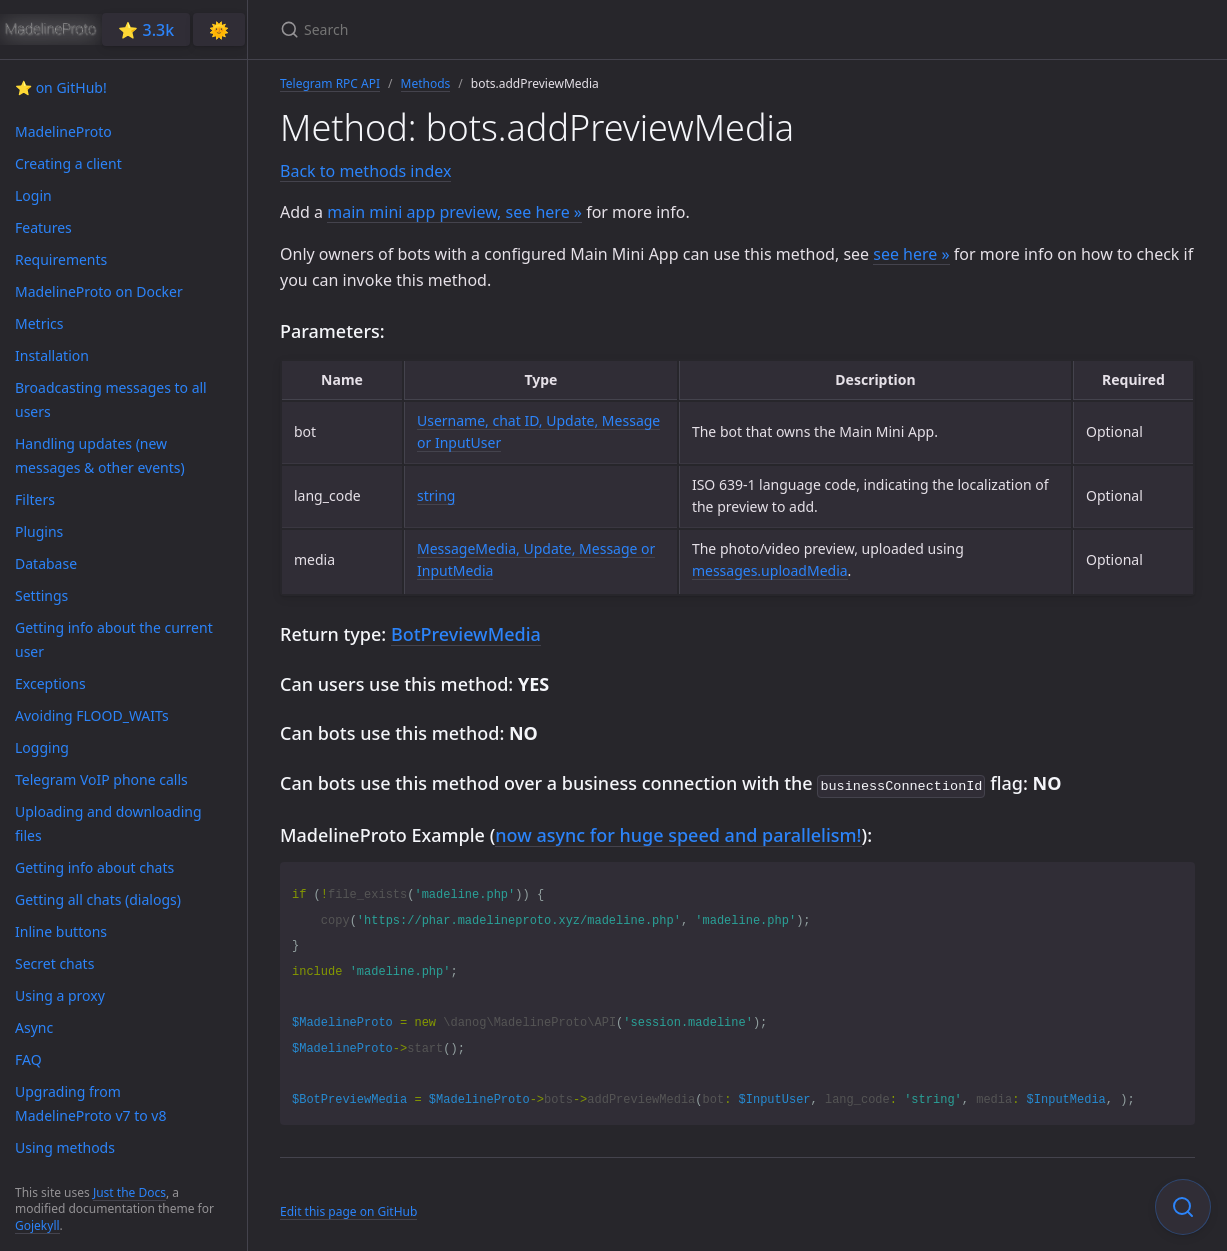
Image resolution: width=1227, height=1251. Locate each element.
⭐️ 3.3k (146, 30)
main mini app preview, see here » (454, 212)
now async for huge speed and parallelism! (678, 833)
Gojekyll (37, 1225)
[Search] (516, 29)
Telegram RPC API (330, 83)
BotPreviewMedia (466, 634)
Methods (426, 83)
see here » (911, 254)
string (436, 495)
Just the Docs (129, 1192)
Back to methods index (365, 171)
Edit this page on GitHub (348, 1209)
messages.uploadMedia (770, 570)
